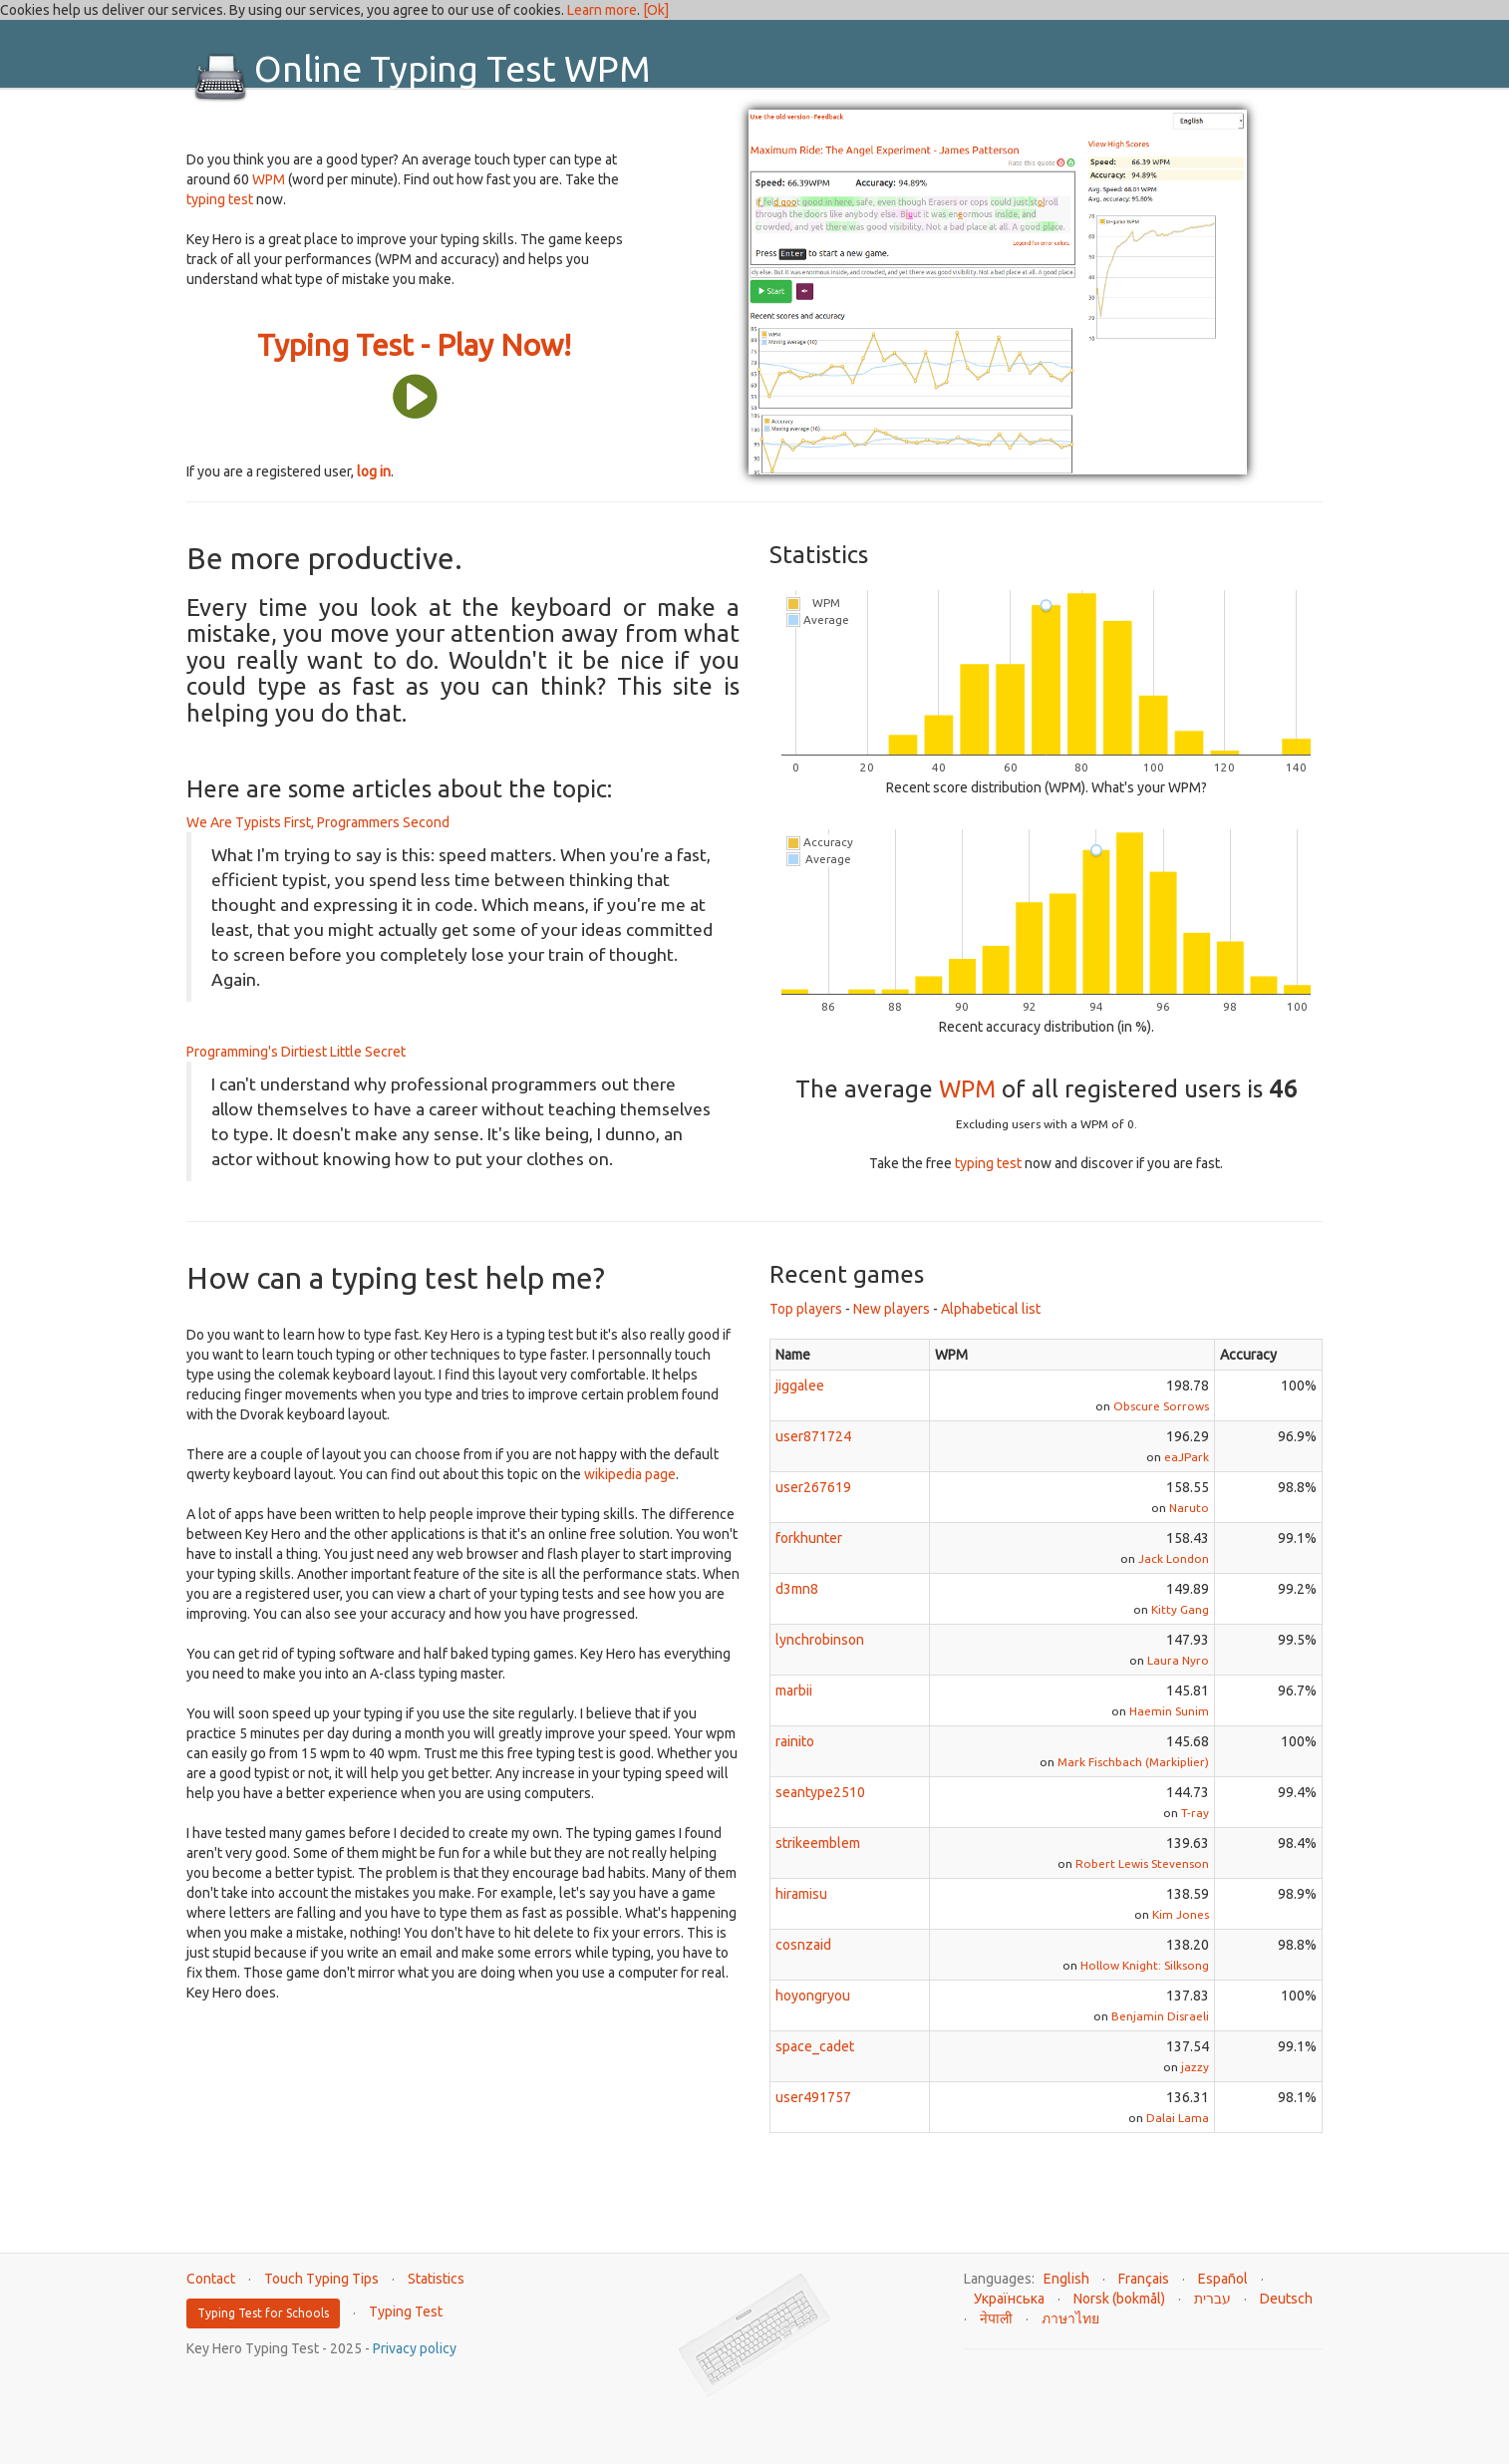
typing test (219, 199)
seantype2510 (820, 1792)
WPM (268, 179)
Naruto (1189, 1507)
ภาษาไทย (1070, 2318)
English (1066, 2279)
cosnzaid (803, 1945)
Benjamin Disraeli (1160, 2015)
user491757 (813, 2097)
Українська (1009, 2299)
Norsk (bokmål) (1119, 2299)
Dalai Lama (1177, 2117)
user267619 (813, 1487)
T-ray (1195, 1812)
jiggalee (799, 1385)
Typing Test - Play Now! (414, 345)
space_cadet (814, 2046)
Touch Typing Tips (321, 2279)
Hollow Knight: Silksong (1144, 1965)
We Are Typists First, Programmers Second (318, 822)
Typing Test (406, 2311)
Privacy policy (414, 2348)
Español (1223, 2279)
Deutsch (1286, 2299)
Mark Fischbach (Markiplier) (1133, 1761)
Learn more (602, 10)
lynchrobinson (819, 1640)
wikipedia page (630, 1474)
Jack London (1173, 1558)
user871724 (813, 1436)
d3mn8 (796, 1589)
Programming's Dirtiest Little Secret (296, 1052)
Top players (805, 1309)
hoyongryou (812, 1995)
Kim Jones (1180, 1914)
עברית (1212, 2299)
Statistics (436, 2279)
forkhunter (808, 1538)
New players (891, 1309)
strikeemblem (817, 1843)
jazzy (1195, 2066)
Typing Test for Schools (263, 2313)
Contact (210, 2279)
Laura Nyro (1178, 1660)
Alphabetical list (991, 1309)
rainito (794, 1741)
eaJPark (1186, 1456)
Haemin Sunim (1169, 1710)
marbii (793, 1690)
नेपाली (996, 2318)
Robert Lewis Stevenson (1142, 1863)
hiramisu (801, 1894)
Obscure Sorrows (1161, 1405)
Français (1143, 2279)
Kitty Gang (1180, 1609)
